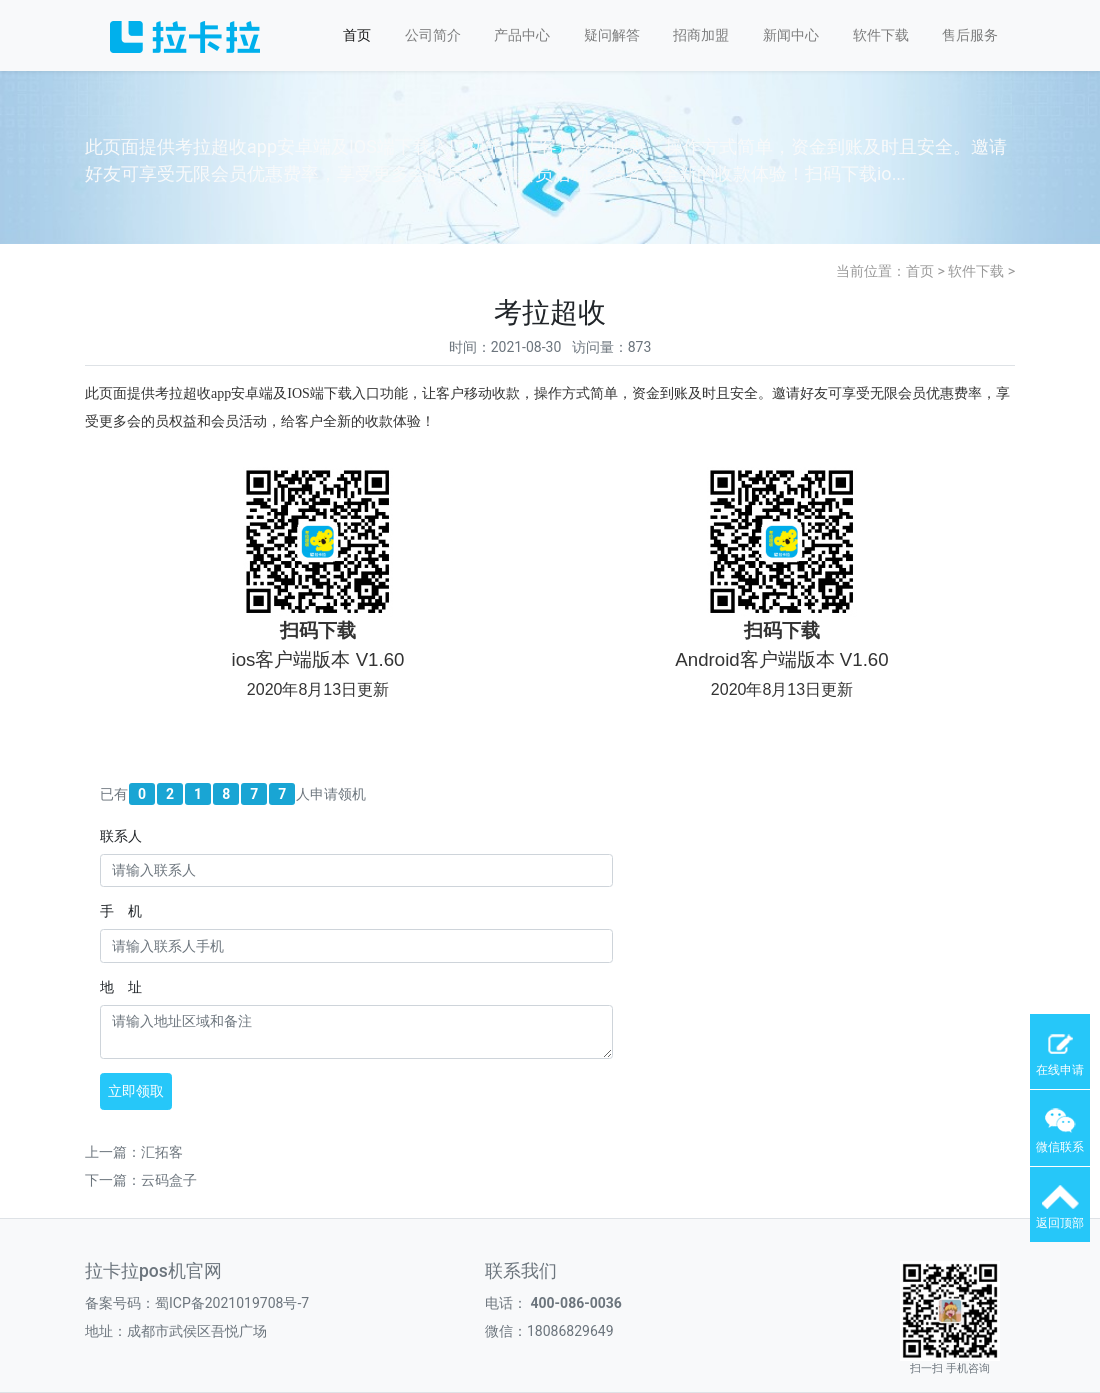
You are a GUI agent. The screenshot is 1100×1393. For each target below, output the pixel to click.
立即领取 (136, 1091)
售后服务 (970, 35)
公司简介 (433, 35)
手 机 (121, 911)
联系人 (121, 836)
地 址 (121, 987)
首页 (357, 35)
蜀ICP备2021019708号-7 (232, 1303)
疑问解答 (612, 35)
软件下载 (881, 35)
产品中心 (522, 35)
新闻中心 (791, 35)
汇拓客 (162, 1152)
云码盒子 (169, 1180)
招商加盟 (701, 35)
